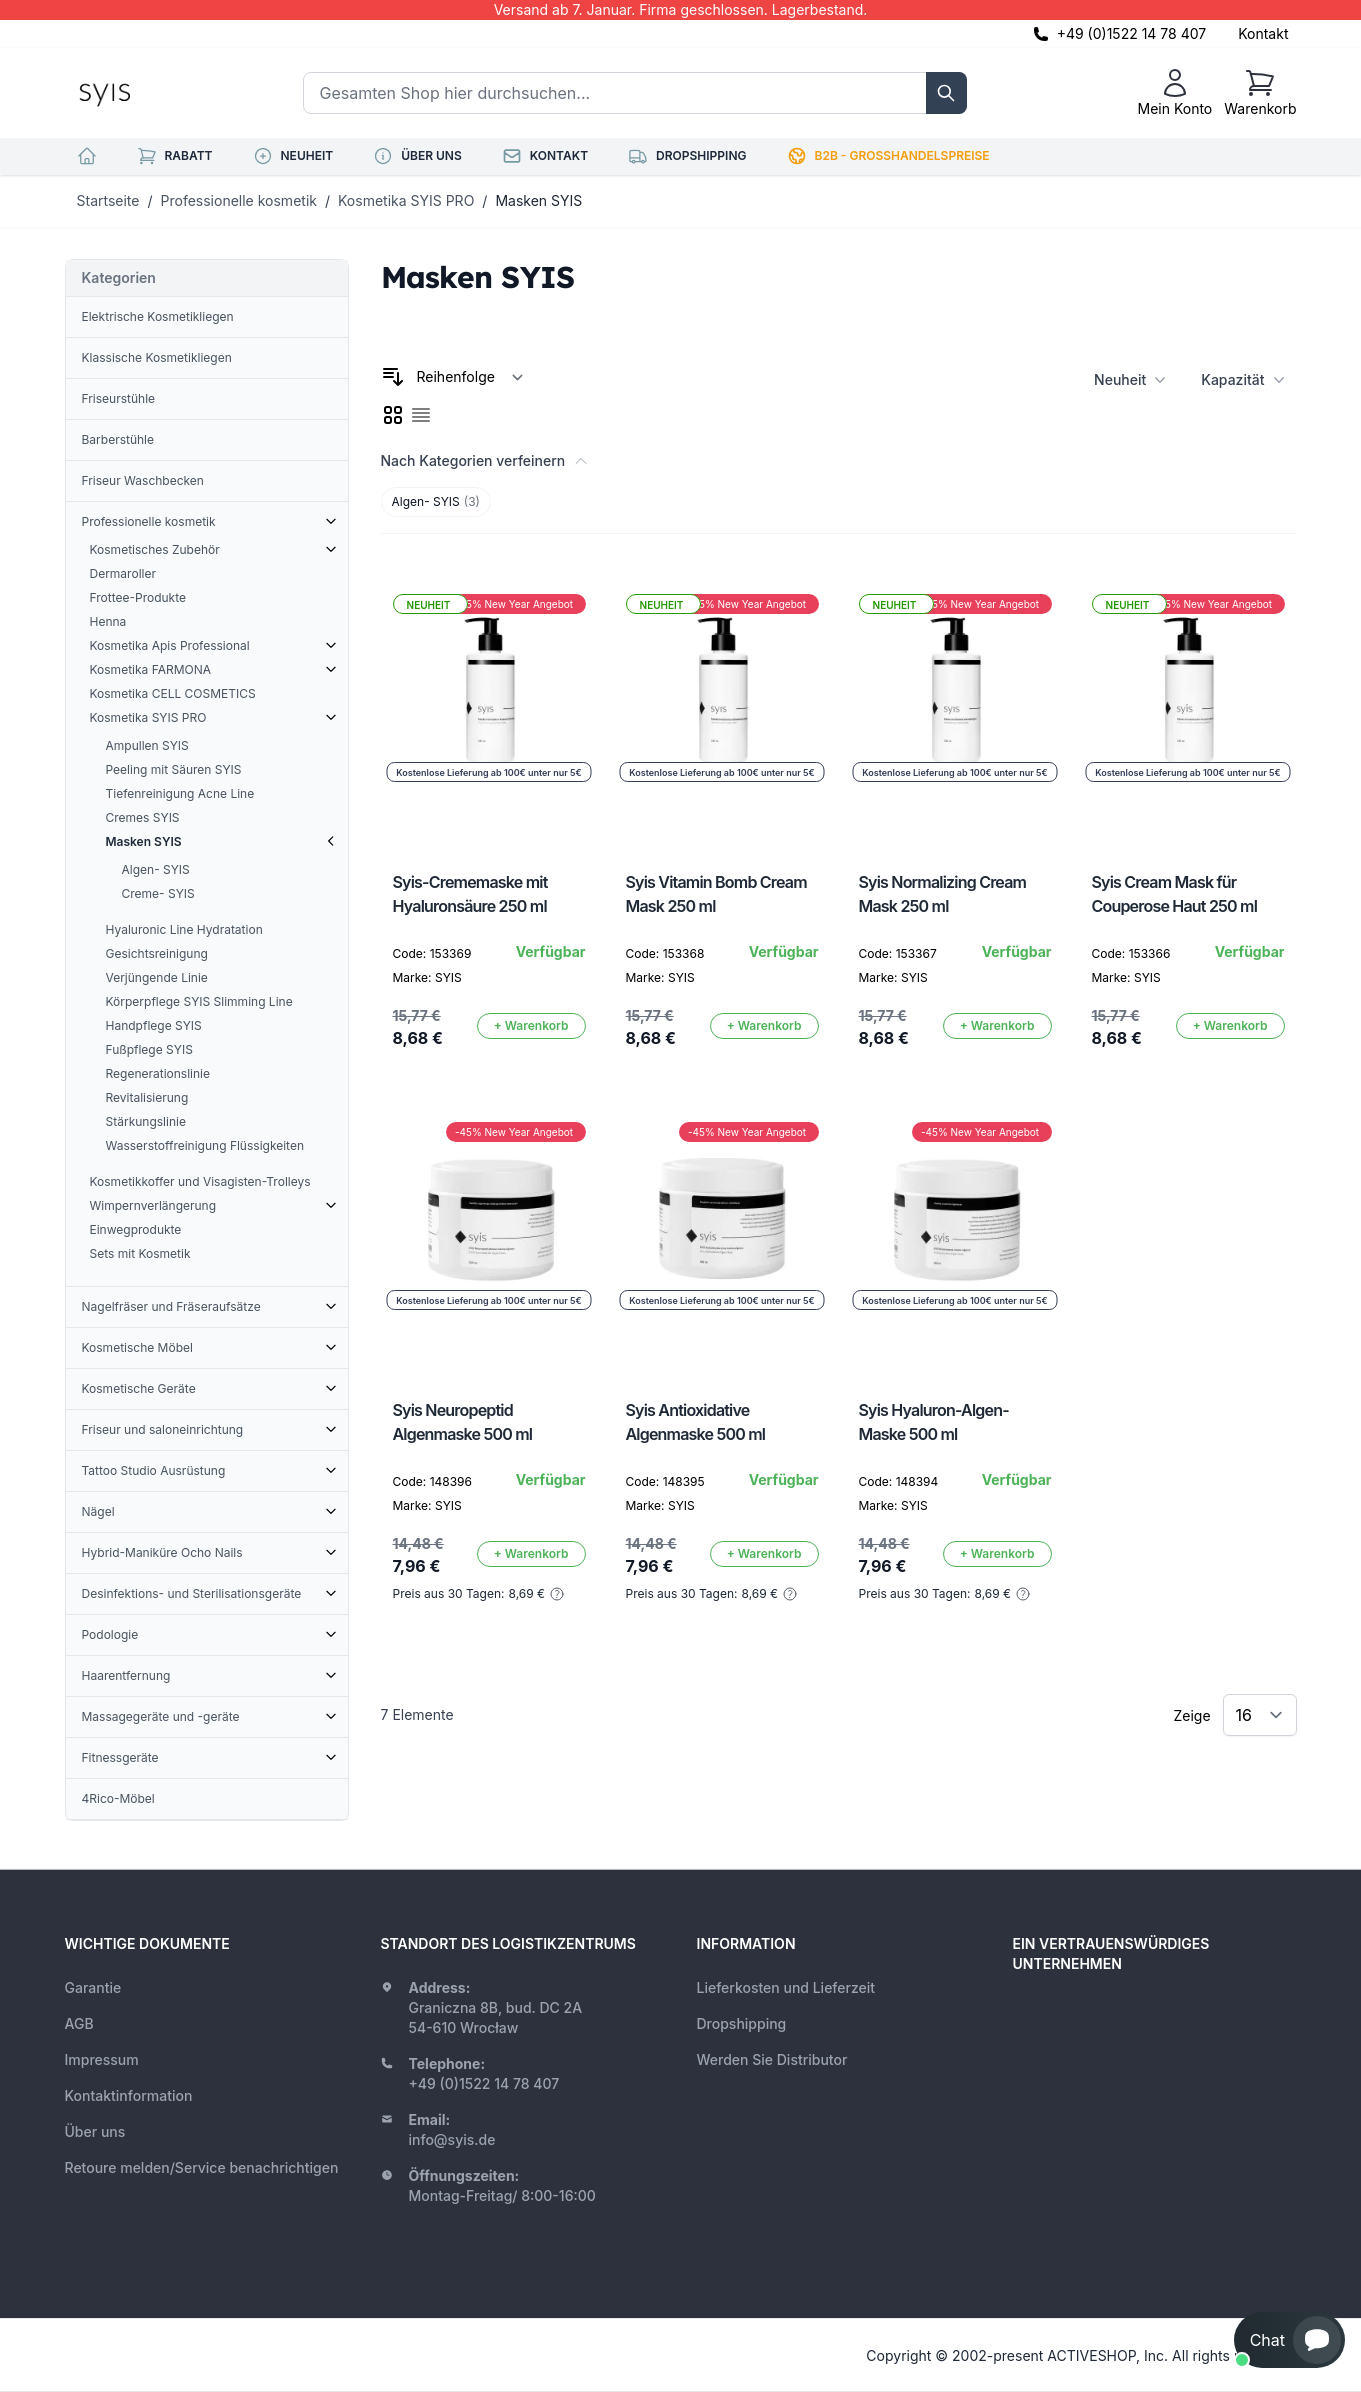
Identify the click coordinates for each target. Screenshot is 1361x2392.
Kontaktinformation (129, 2095)
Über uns (95, 2131)
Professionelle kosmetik (239, 200)
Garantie (93, 1987)
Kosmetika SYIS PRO (406, 200)
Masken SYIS (538, 200)
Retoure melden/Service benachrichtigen (202, 2167)
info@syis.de (452, 2139)
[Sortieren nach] (470, 377)
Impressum (102, 2059)
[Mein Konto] (1174, 93)
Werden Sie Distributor (772, 2059)
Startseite (108, 200)
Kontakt (1263, 33)
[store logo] (150, 93)
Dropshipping (742, 2023)
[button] (1289, 2340)
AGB (79, 2023)
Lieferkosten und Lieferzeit (786, 1987)
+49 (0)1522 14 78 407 (1132, 33)
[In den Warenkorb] (531, 1026)
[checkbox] (393, 415)
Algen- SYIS (436, 502)
